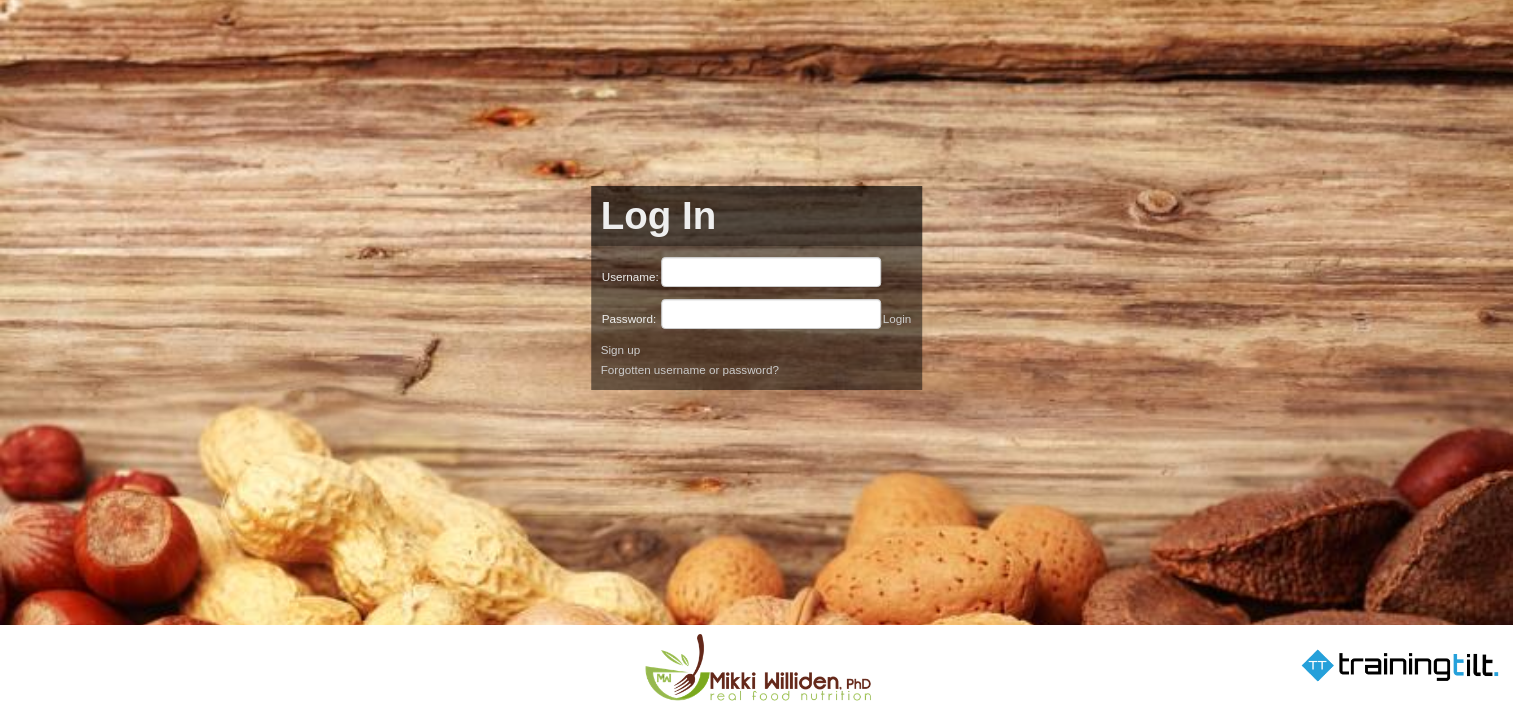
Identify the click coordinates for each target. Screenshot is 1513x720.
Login (897, 318)
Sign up (621, 349)
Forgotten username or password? (690, 369)
